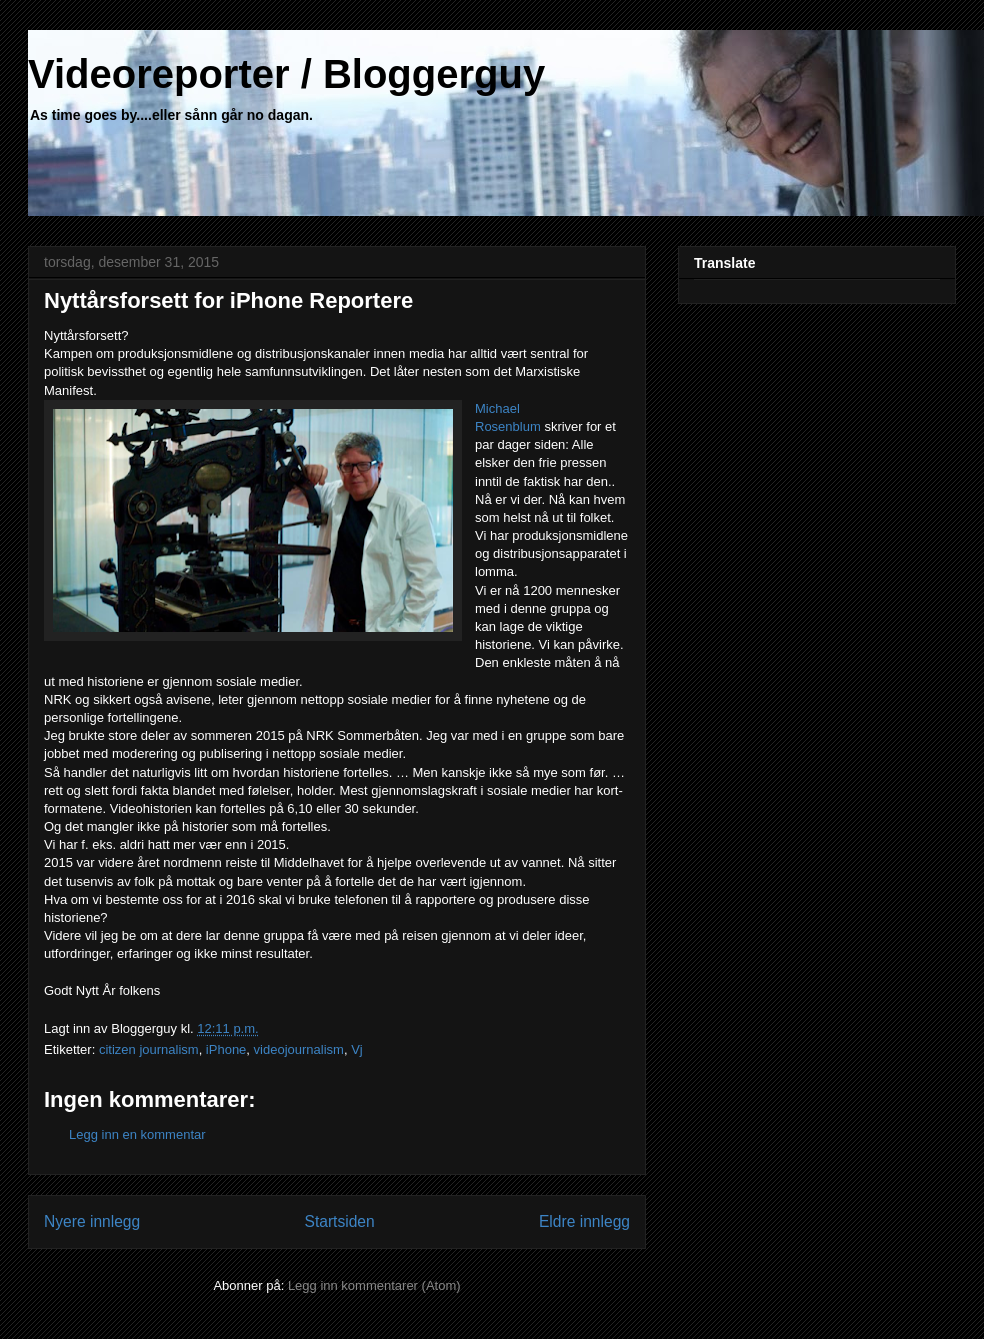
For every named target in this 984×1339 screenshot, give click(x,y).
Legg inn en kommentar (137, 1134)
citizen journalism (149, 1049)
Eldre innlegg (584, 1221)
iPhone (226, 1049)
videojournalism (299, 1049)
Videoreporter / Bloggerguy (286, 74)
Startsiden (339, 1221)
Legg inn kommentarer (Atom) (374, 1285)
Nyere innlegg (92, 1221)
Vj (357, 1049)
